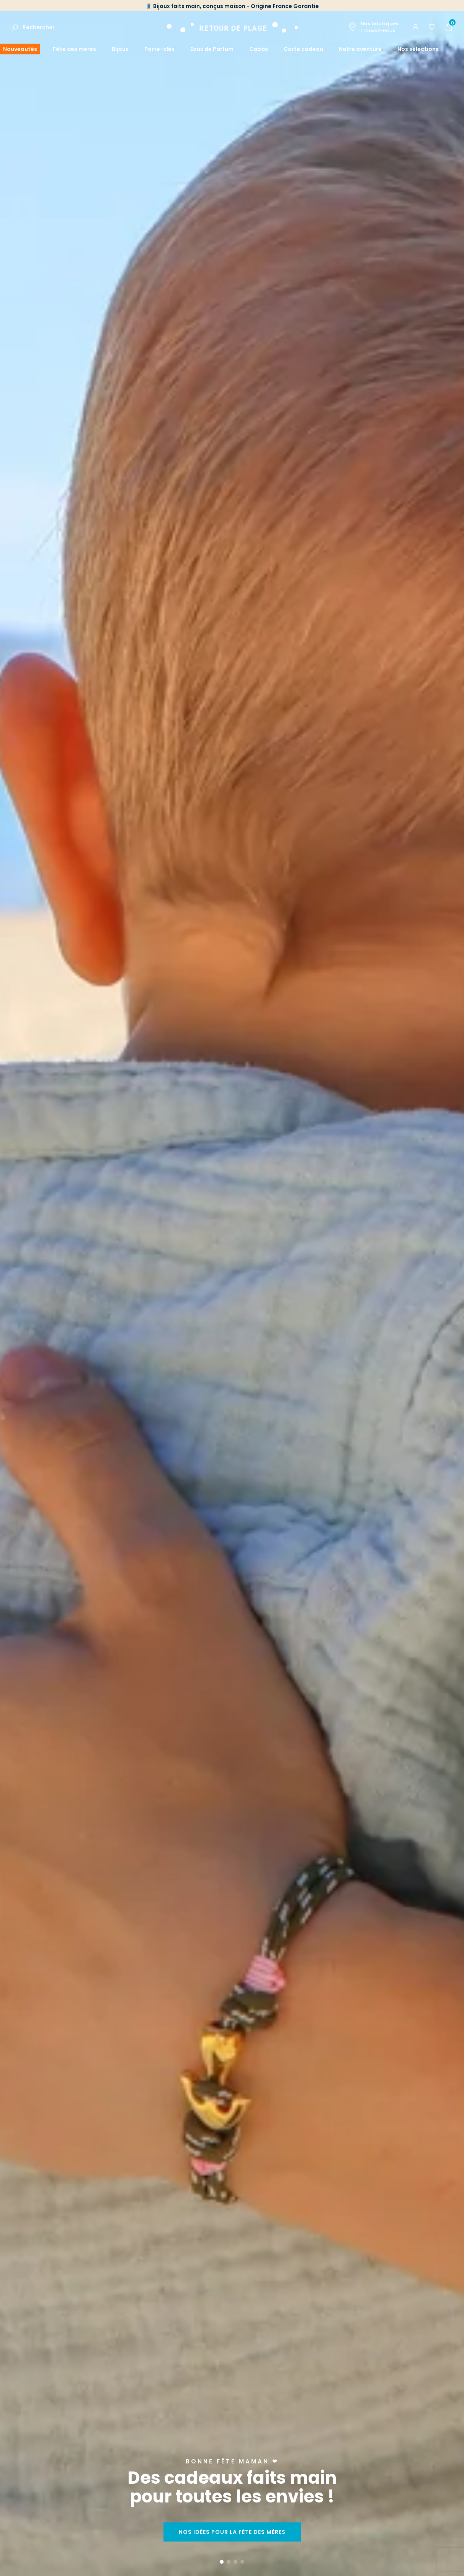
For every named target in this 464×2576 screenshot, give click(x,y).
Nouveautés (20, 49)
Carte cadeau (303, 49)
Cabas (258, 49)
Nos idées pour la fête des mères (232, 2532)
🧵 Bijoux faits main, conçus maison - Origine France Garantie (232, 6)
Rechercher (39, 27)
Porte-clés (159, 49)
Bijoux (120, 49)
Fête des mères (74, 49)
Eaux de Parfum (212, 49)
